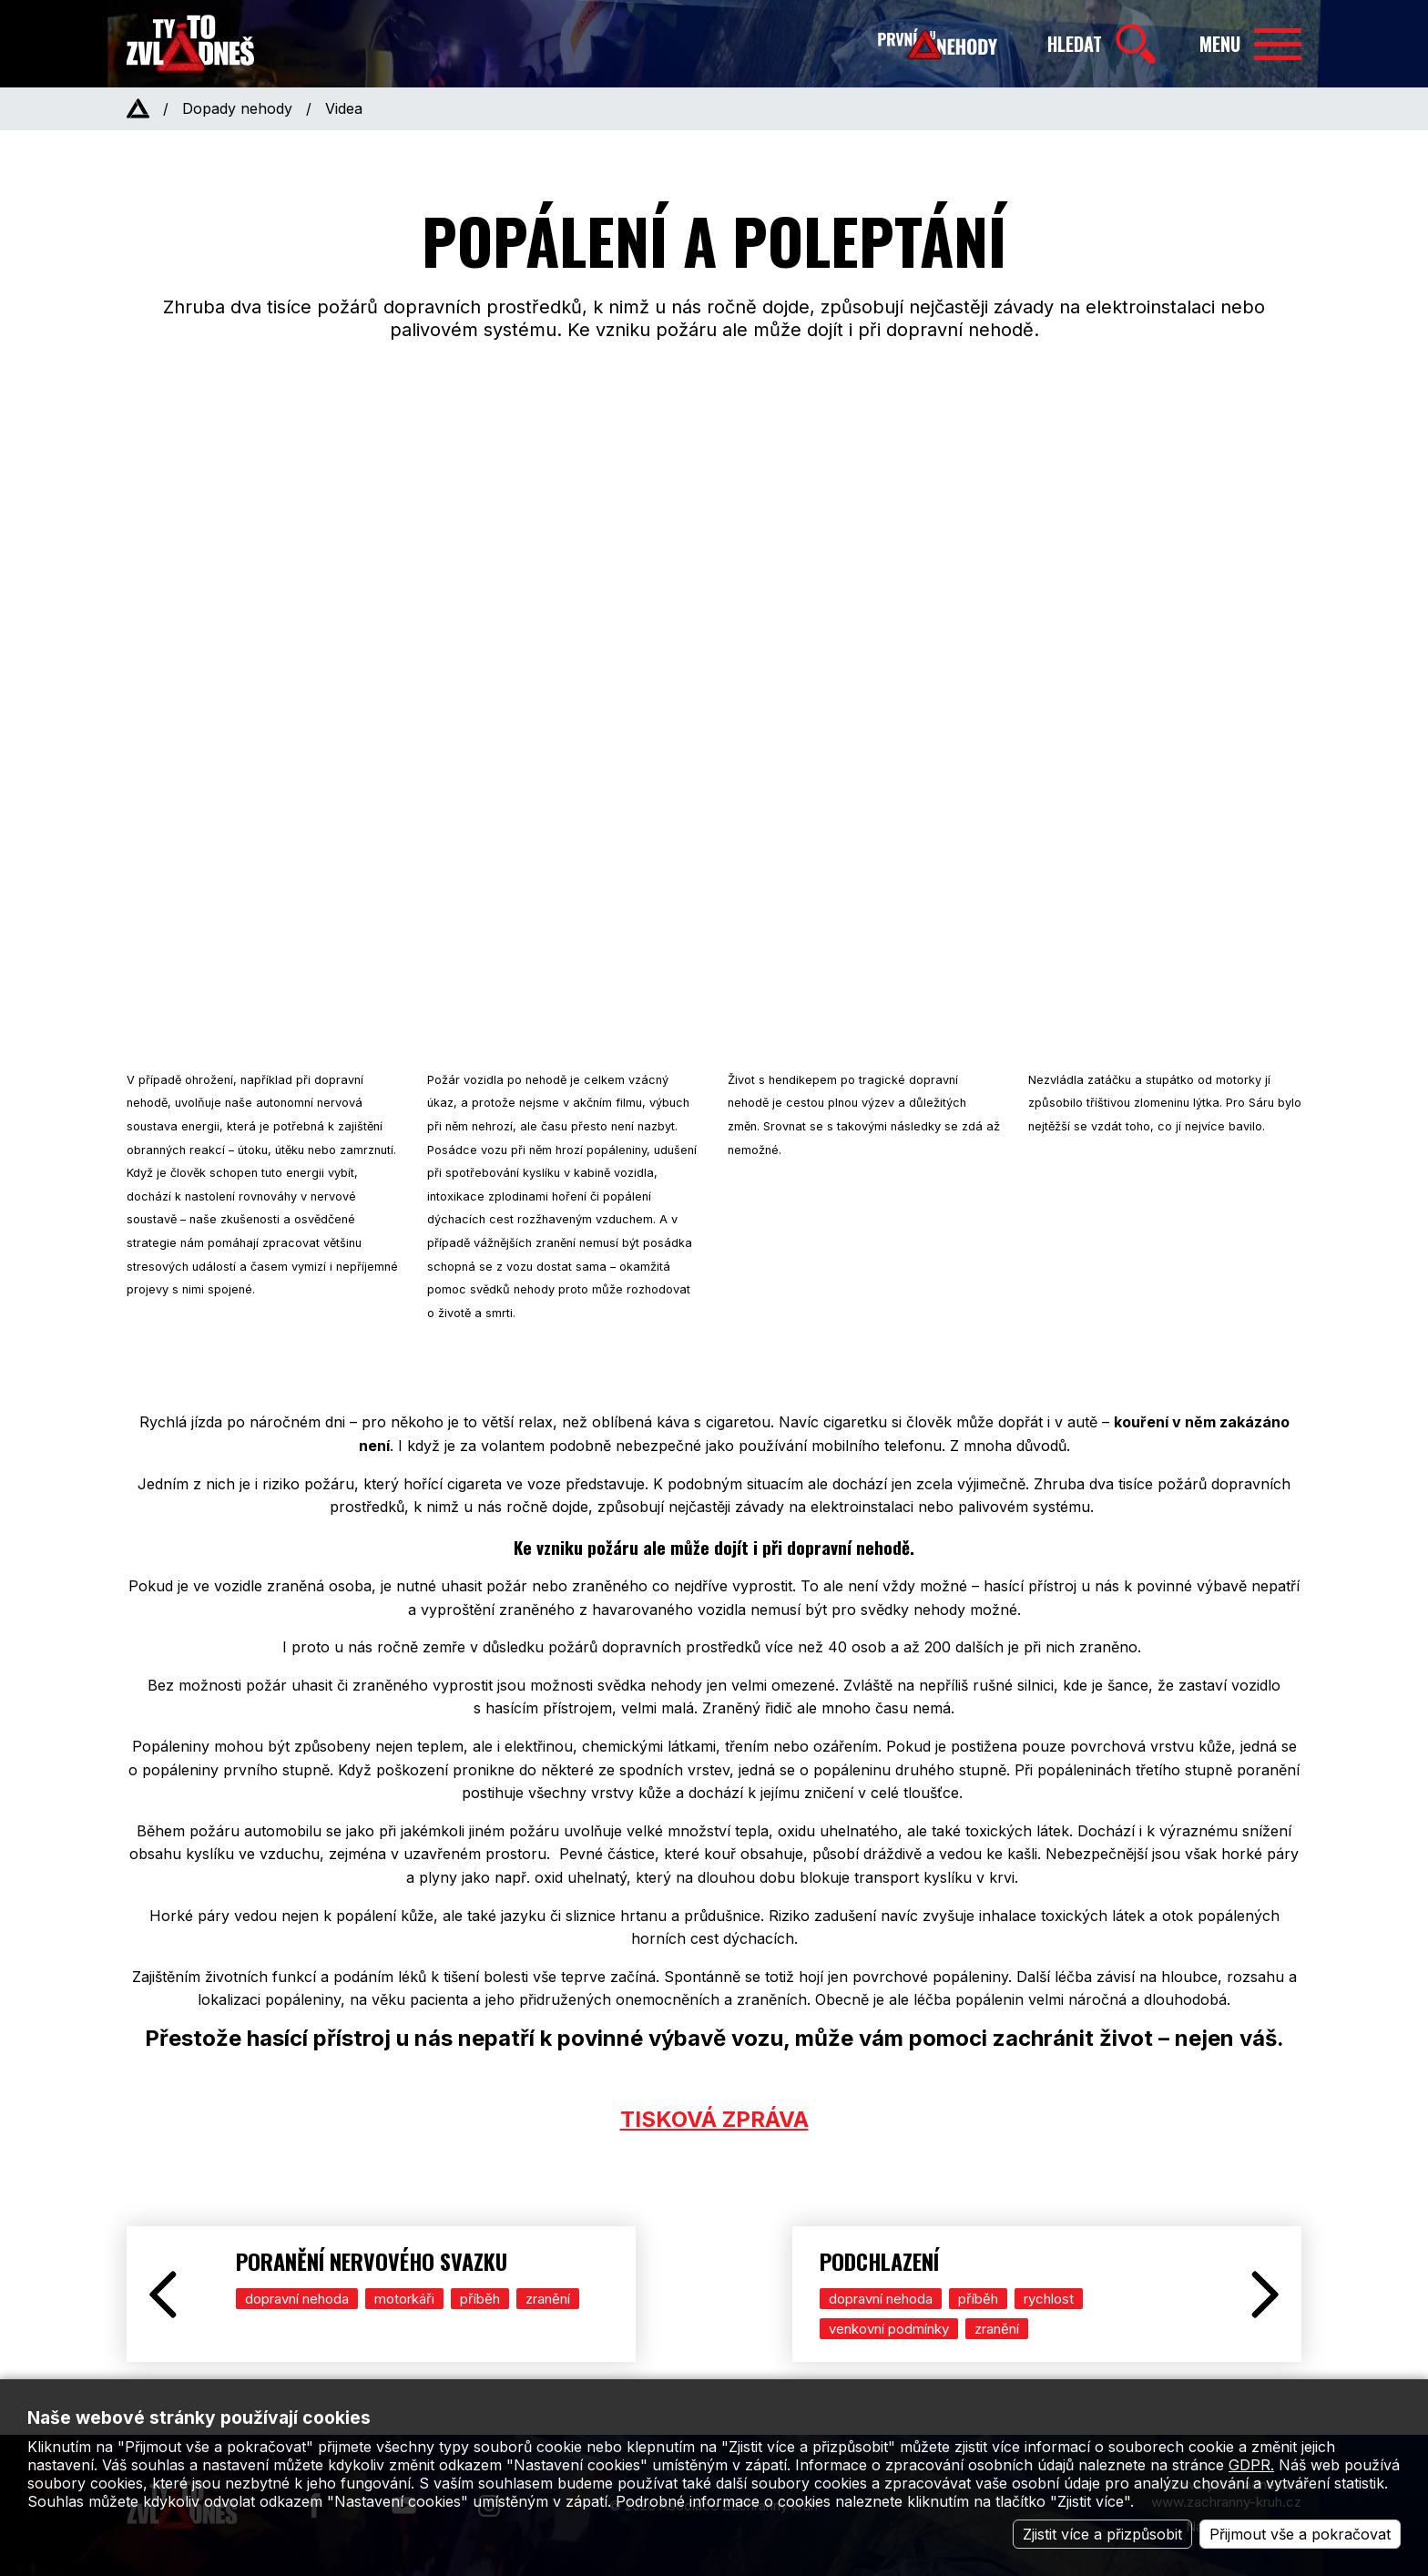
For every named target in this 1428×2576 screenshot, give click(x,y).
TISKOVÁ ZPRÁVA (714, 2119)
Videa (343, 108)
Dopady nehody (237, 108)
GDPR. (1251, 2465)
